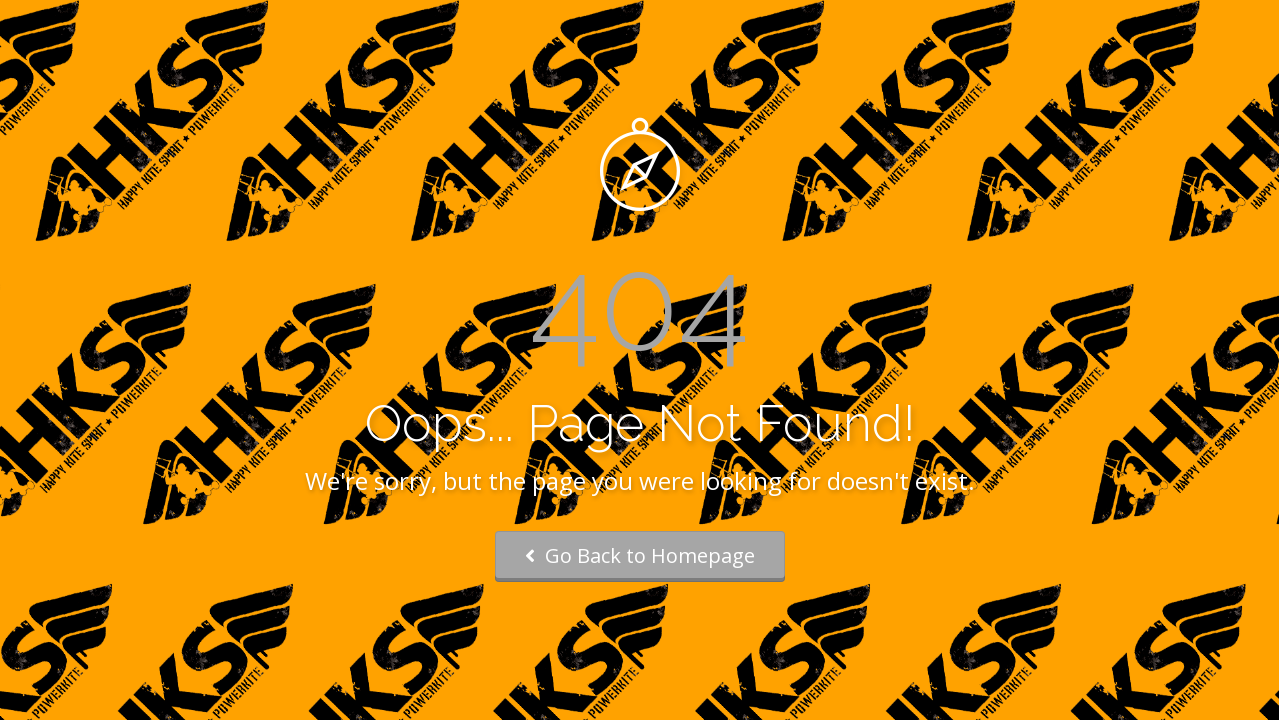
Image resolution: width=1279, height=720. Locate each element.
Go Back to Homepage (640, 555)
